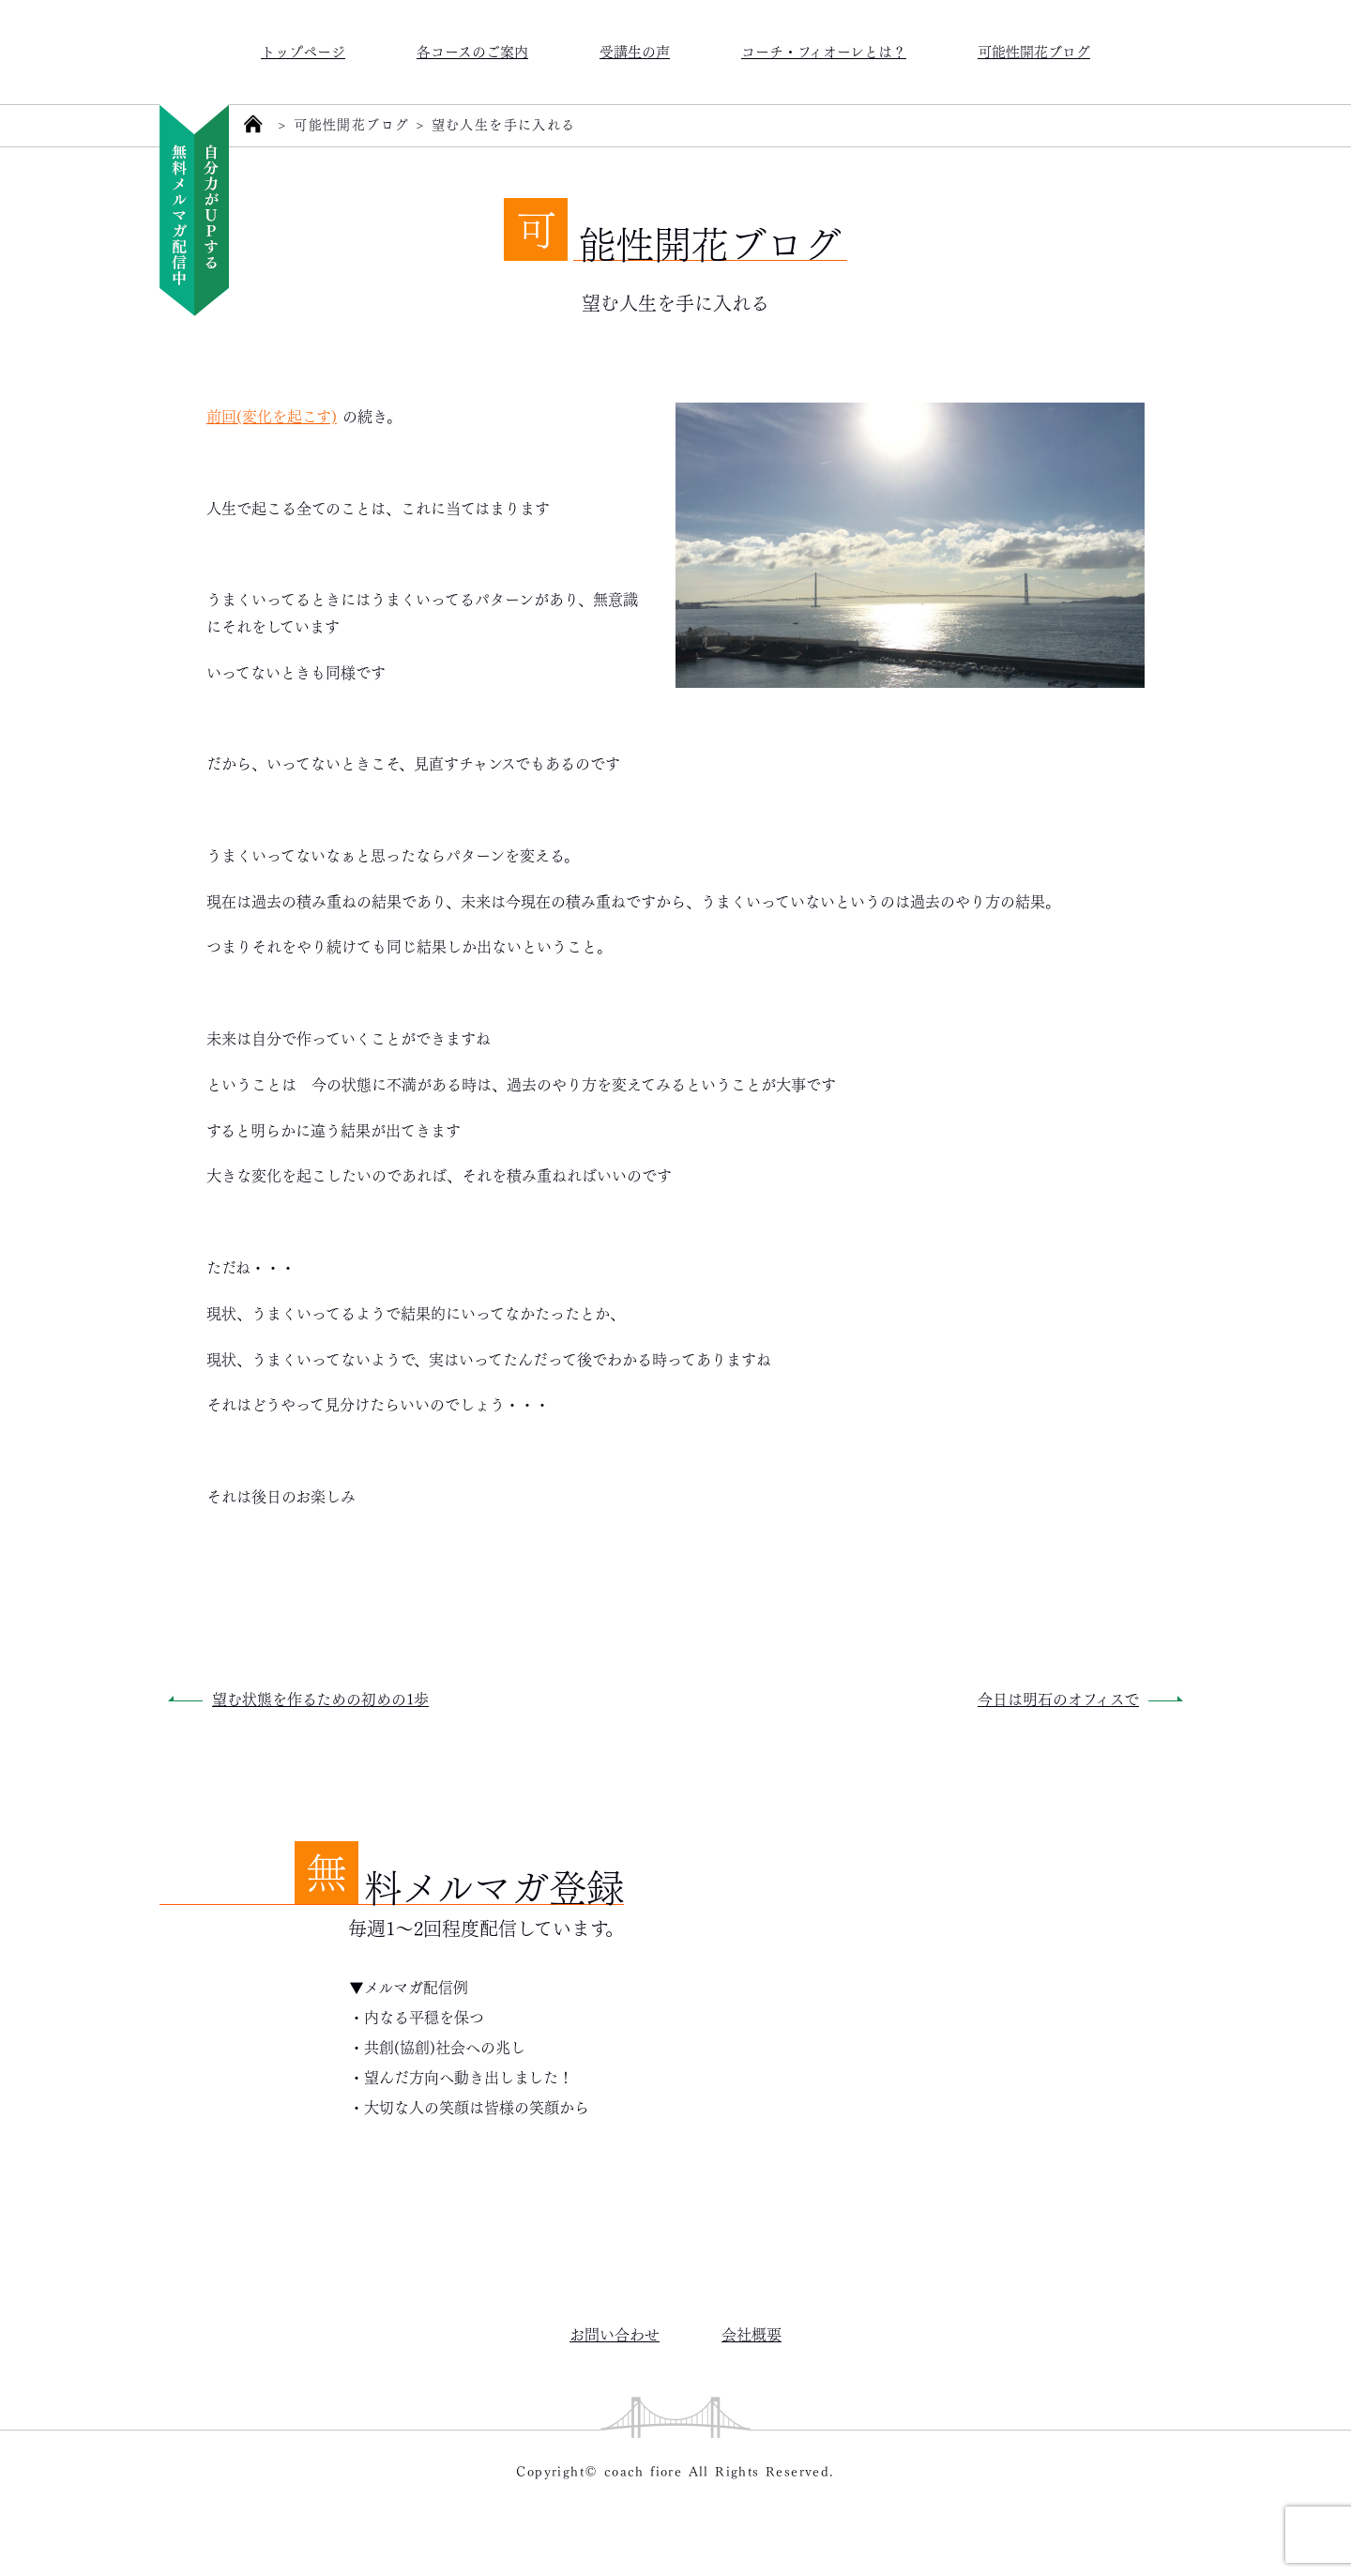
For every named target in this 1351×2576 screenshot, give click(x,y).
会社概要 (751, 2333)
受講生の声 (635, 50)
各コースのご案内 (472, 50)
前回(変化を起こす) (271, 415)
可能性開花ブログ (1034, 50)
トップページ (303, 50)
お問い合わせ (614, 2333)
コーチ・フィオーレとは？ (823, 50)
